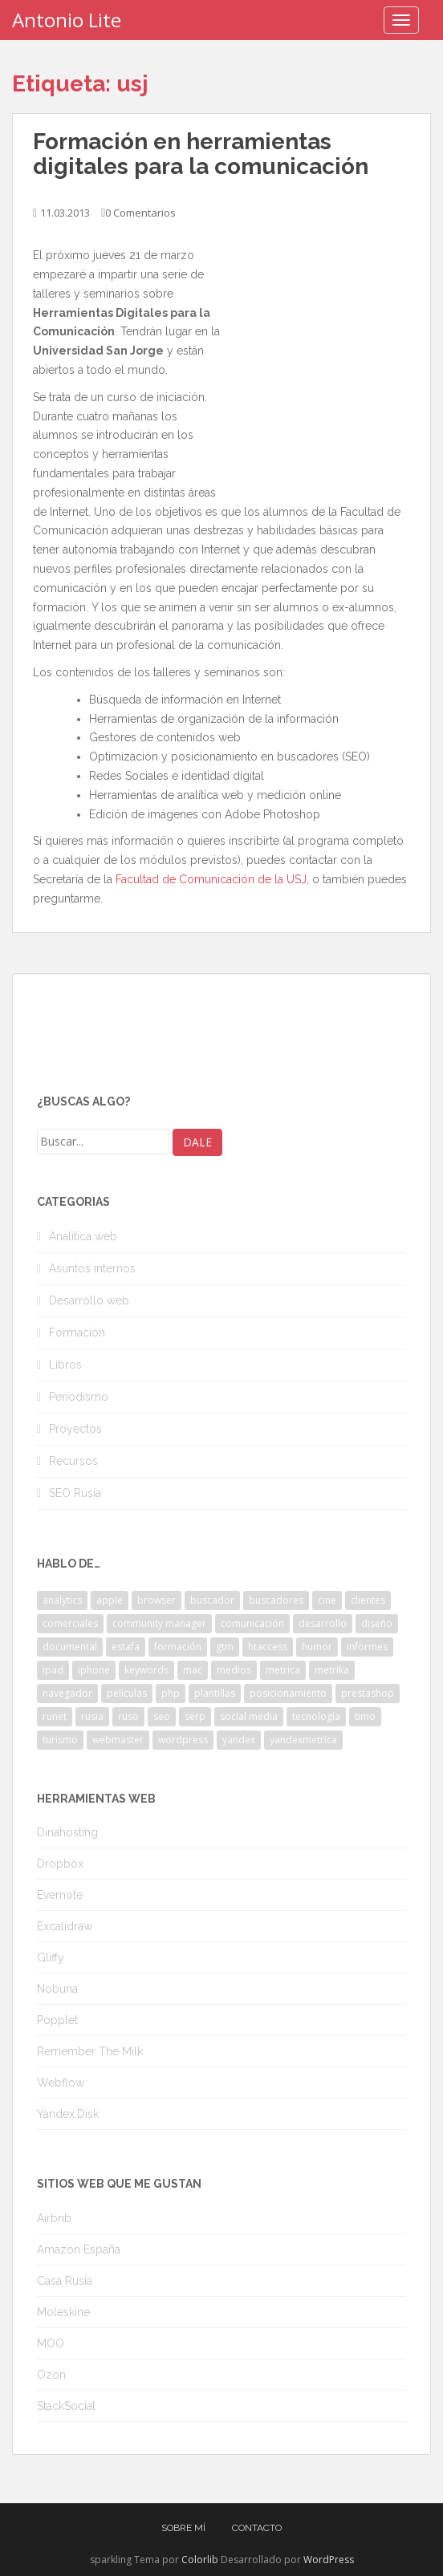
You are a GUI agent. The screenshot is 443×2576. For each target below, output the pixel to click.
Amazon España (78, 2249)
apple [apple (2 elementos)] (109, 1600)
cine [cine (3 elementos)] (327, 1600)
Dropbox (60, 1863)
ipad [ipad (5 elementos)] (53, 1670)
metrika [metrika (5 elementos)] (332, 1670)
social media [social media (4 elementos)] (249, 1716)
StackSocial (66, 2406)
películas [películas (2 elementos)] (127, 1693)
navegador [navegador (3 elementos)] (67, 1693)
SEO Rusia (75, 1493)
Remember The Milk (90, 2051)
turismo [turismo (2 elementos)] (60, 1739)
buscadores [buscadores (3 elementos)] (276, 1600)
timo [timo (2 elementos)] (365, 1716)
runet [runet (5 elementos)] (55, 1716)
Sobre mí (183, 2527)
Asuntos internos (92, 1268)
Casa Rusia (64, 2280)
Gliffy (50, 1957)
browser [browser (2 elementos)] (156, 1600)
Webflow (60, 2082)
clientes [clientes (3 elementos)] (368, 1600)
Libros (65, 1364)
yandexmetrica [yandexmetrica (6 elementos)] (303, 1739)
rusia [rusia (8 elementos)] (92, 1716)
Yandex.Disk (68, 2113)
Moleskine (63, 2312)
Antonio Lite (66, 19)
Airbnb (54, 2218)
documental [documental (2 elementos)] (70, 1646)
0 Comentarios (140, 212)
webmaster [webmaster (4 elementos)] (118, 1739)
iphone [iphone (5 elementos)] (94, 1670)
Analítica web (83, 1236)
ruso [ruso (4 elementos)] (128, 1716)
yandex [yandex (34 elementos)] (238, 1739)
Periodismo (78, 1396)
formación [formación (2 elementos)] (177, 1646)
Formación (77, 1332)
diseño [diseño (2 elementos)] (376, 1623)
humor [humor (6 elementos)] (317, 1646)
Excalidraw (64, 1926)
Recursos (73, 1460)
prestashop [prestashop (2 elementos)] (367, 1693)
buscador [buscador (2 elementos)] (212, 1600)
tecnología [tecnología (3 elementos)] (316, 1716)
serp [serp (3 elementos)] (195, 1716)
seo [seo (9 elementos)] (161, 1716)
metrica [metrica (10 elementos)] (283, 1670)
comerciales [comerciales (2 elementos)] (70, 1623)
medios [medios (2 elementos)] (234, 1670)
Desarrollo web (89, 1300)
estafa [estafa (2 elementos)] (126, 1646)
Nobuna (57, 1988)
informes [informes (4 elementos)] (367, 1646)
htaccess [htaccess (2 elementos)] (267, 1646)
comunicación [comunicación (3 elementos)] (252, 1623)
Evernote (60, 1894)
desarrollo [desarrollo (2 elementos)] (323, 1623)
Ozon (51, 2374)
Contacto (257, 2527)
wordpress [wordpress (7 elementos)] (183, 1739)
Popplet (57, 2020)
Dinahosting (67, 1832)
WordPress (328, 2559)
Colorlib (199, 2559)
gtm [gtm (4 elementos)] (225, 1646)
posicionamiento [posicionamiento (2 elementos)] (288, 1693)
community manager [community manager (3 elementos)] (159, 1623)
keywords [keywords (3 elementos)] (146, 1670)
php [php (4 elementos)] (170, 1693)
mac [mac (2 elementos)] (192, 1670)
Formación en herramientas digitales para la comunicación (200, 154)
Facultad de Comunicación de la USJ (211, 879)
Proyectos (75, 1428)
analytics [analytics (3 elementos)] (62, 1600)
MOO (50, 2343)
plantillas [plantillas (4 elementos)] (214, 1693)
